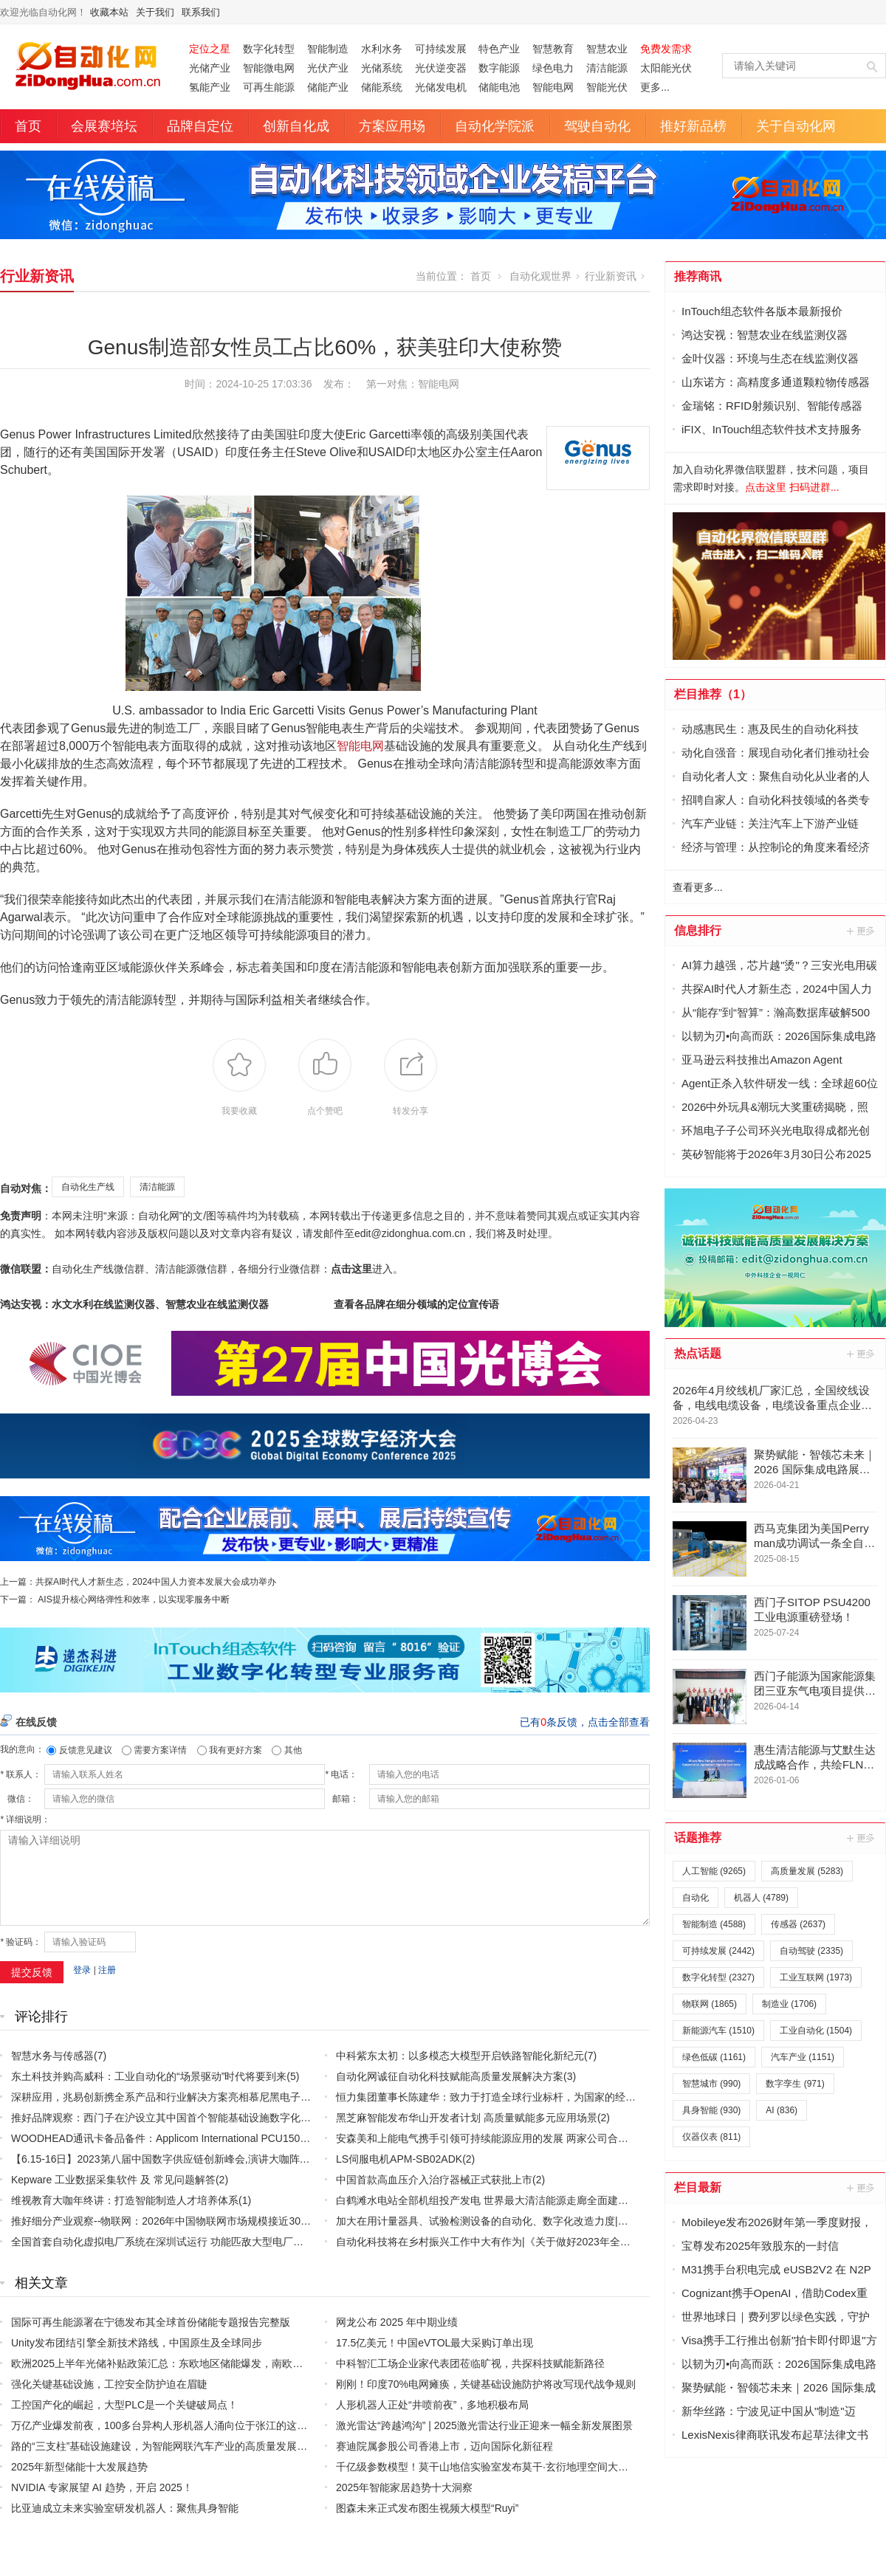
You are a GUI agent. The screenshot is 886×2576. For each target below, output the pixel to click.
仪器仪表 (711, 2137)
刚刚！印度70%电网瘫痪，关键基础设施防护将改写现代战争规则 (486, 2384)
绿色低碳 (714, 2057)
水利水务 (381, 49)
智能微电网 (269, 68)
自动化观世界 (540, 276)
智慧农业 (607, 49)
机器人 (761, 1898)
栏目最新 (697, 2187)
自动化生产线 (87, 1187)
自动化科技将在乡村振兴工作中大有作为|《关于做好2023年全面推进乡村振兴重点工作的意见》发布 (566, 2242)
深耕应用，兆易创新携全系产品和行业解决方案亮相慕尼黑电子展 (161, 2097)
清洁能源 (607, 68)
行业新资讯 (37, 276)
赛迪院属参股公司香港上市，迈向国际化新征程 (444, 2446)
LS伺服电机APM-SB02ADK (399, 2159)
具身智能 (711, 2110)
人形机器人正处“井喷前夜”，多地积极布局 (432, 2405)
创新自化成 (296, 126)
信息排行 (697, 930)
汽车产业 (802, 2057)
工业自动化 (816, 2030)
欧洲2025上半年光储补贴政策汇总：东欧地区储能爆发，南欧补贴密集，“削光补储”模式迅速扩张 (232, 2363)
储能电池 (499, 87)
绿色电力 (553, 68)
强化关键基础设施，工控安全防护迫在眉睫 (109, 2384)
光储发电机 (441, 87)
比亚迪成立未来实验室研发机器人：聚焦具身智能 (124, 2508)
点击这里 (351, 1269)
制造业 (789, 2004)
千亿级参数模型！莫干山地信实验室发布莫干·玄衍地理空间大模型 (487, 2467)
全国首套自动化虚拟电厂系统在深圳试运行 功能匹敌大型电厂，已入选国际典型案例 (203, 2242)
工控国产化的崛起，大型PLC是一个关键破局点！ (124, 2405)
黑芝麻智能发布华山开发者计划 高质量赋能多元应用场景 (466, 2118)
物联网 (709, 2004)
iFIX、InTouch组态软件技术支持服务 (771, 429)
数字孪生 (795, 2084)
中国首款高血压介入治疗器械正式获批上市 (434, 2180)
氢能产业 (209, 87)
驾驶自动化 (597, 126)
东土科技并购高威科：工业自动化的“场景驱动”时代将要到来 (148, 2076)
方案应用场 (392, 126)
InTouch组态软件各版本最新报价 (761, 311)
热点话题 (697, 1353)
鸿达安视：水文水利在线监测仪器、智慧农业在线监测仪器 (134, 1304)
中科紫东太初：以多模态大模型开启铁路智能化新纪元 (460, 2056)
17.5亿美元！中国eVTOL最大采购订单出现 (434, 2343)
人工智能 (714, 1871)
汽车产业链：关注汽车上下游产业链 (770, 823)
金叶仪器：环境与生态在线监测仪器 (770, 358)
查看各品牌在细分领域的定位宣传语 (416, 1304)
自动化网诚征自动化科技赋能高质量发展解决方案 (449, 2076)
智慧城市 (711, 2084)
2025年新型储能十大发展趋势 (79, 2467)
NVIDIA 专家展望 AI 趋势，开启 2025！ (102, 2487)
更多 (861, 931)
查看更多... (698, 887)
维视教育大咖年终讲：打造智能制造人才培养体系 (124, 2200)
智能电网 (553, 87)
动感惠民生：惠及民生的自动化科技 (770, 729)
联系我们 (201, 12)
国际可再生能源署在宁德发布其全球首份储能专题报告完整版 (150, 2322)
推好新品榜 (693, 126)
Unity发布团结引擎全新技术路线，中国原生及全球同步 (136, 2343)
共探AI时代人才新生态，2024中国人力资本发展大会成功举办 (155, 1582)
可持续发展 (441, 49)
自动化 (695, 1898)
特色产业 (499, 49)
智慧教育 (553, 49)
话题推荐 (697, 1837)
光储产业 (209, 68)
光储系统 (381, 68)
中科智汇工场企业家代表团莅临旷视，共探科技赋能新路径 (470, 2363)
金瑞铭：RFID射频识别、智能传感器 (771, 405)
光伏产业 (327, 68)
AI (781, 2110)
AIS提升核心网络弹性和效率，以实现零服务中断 (133, 1599)
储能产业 (327, 87)
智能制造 (327, 49)
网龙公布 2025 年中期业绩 (397, 2322)
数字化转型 (269, 49)
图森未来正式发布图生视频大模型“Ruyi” (427, 2508)
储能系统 (381, 87)
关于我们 (155, 12)
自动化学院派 (495, 126)
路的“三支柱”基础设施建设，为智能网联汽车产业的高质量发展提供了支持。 (185, 2446)
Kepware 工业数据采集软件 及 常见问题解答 (113, 2180)
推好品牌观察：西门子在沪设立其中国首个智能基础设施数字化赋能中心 (176, 2118)
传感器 (798, 1924)
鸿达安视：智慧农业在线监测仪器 (764, 334)
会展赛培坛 (104, 126)
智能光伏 (607, 87)
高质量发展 (807, 1871)
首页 (28, 126)
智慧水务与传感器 (52, 2056)
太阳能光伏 (666, 68)
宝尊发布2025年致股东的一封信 (760, 2245)
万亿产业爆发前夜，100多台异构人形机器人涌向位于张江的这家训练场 (174, 2425)
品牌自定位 (200, 126)
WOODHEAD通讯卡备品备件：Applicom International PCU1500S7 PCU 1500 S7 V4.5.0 (214, 2138)
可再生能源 (269, 87)
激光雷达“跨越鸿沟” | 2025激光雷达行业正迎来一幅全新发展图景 (484, 2425)
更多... (655, 87)
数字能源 (499, 68)
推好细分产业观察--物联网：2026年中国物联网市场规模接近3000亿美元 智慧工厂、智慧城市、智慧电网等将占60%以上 (287, 2221)
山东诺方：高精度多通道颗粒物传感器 (775, 382)
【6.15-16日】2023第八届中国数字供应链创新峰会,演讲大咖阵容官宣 (171, 2159)
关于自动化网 (796, 126)
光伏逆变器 (441, 68)
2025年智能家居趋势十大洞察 (404, 2487)
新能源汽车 (718, 2030)
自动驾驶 (811, 1951)
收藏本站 (109, 12)
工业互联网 (816, 1977)
